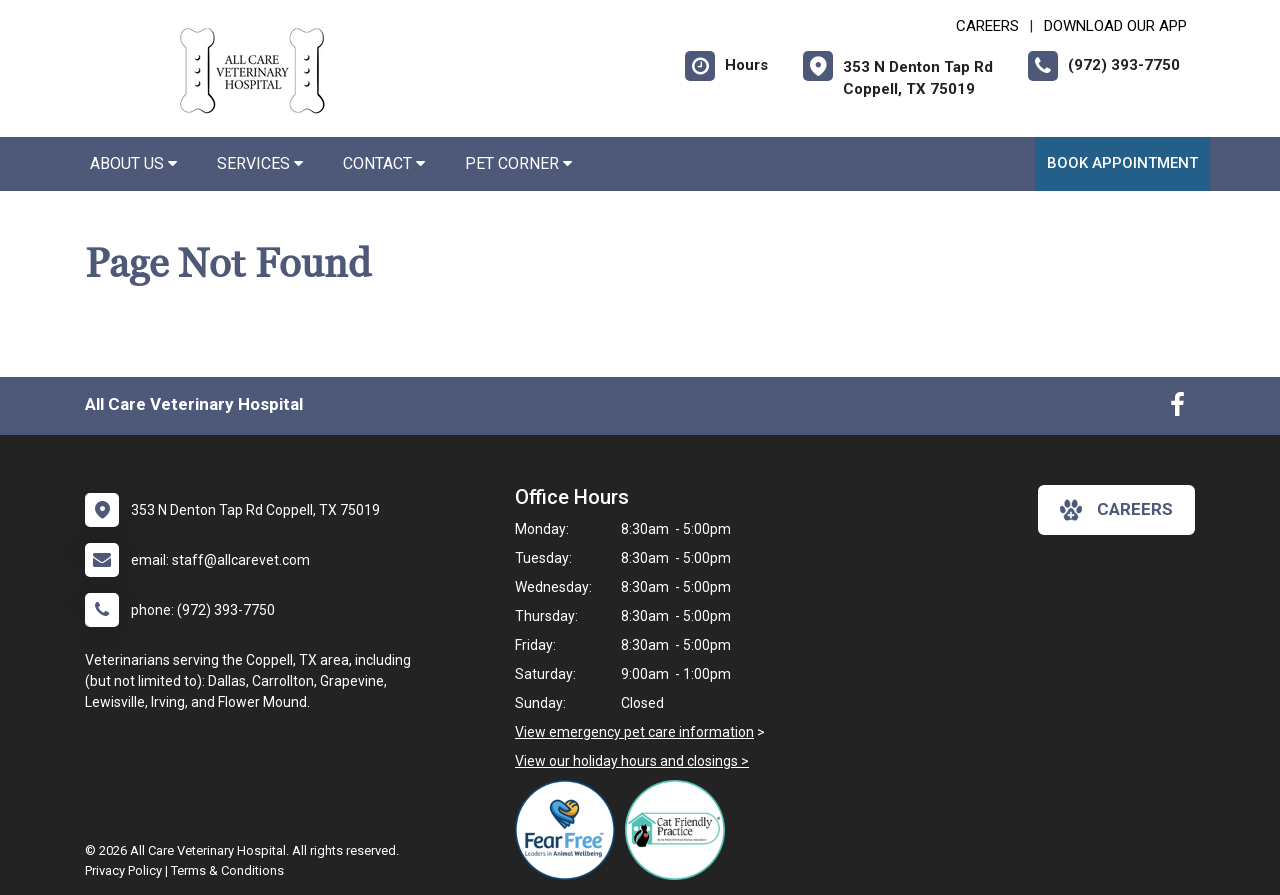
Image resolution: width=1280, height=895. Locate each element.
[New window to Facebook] (1177, 409)
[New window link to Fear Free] (570, 830)
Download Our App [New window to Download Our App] (1115, 26)
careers (1116, 510)
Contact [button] (384, 163)
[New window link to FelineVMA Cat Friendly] (680, 830)
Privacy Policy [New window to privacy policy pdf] (123, 870)
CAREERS (987, 26)
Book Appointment (1122, 163)
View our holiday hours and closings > (632, 761)
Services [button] (260, 163)
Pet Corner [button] (518, 163)
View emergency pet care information (634, 732)
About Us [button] (133, 163)
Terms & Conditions (227, 870)
